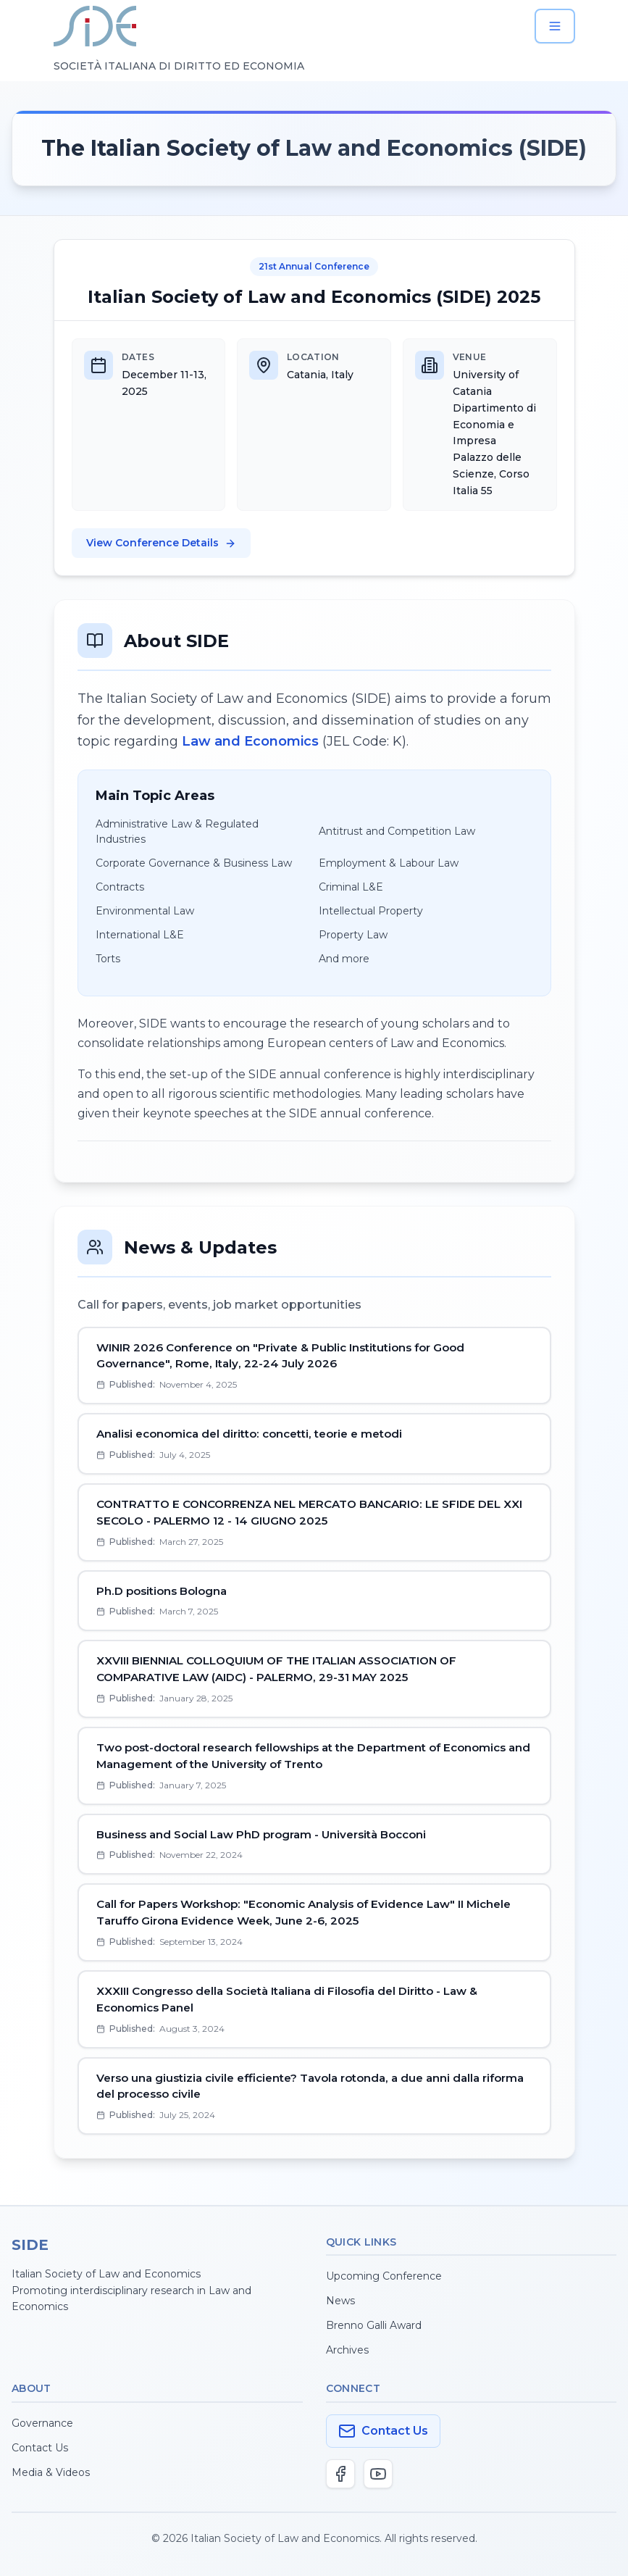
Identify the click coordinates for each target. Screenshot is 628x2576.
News (340, 2300)
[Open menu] (555, 26)
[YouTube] (378, 2473)
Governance (42, 2423)
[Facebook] (340, 2473)
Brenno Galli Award (374, 2325)
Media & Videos (51, 2472)
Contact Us (40, 2447)
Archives (347, 2349)
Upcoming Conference (384, 2276)
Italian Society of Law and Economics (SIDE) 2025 (314, 296)
